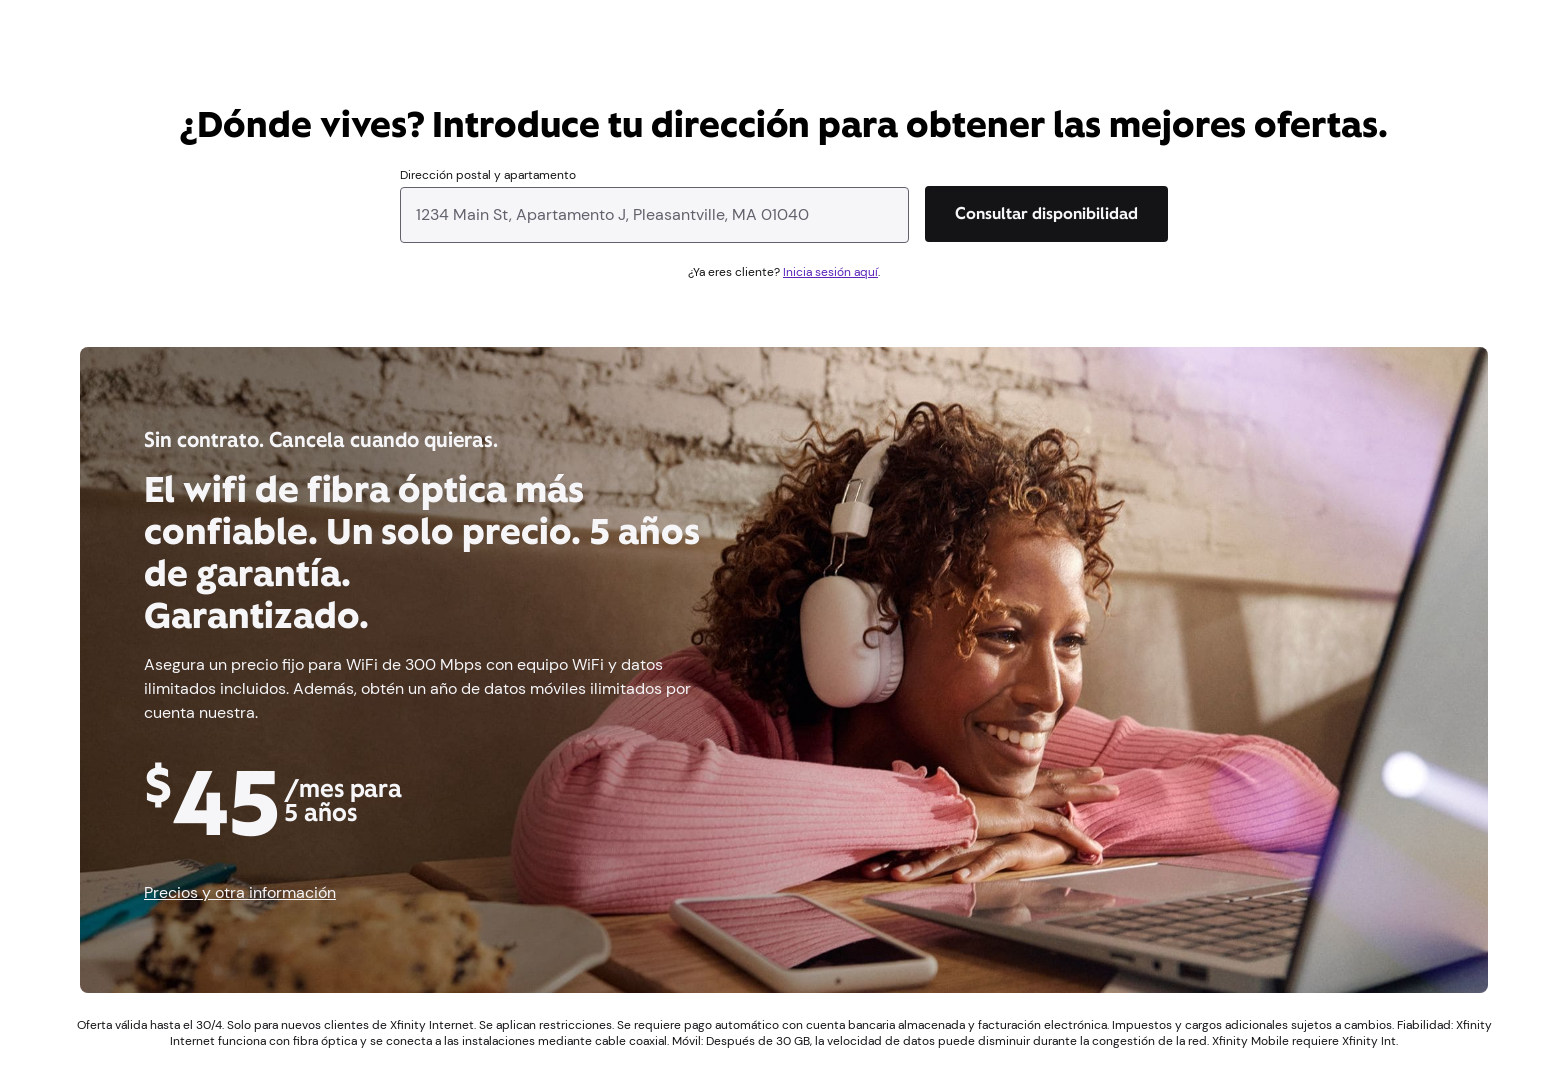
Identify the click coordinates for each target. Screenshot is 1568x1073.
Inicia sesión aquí (830, 272)
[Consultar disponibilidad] (1046, 214)
